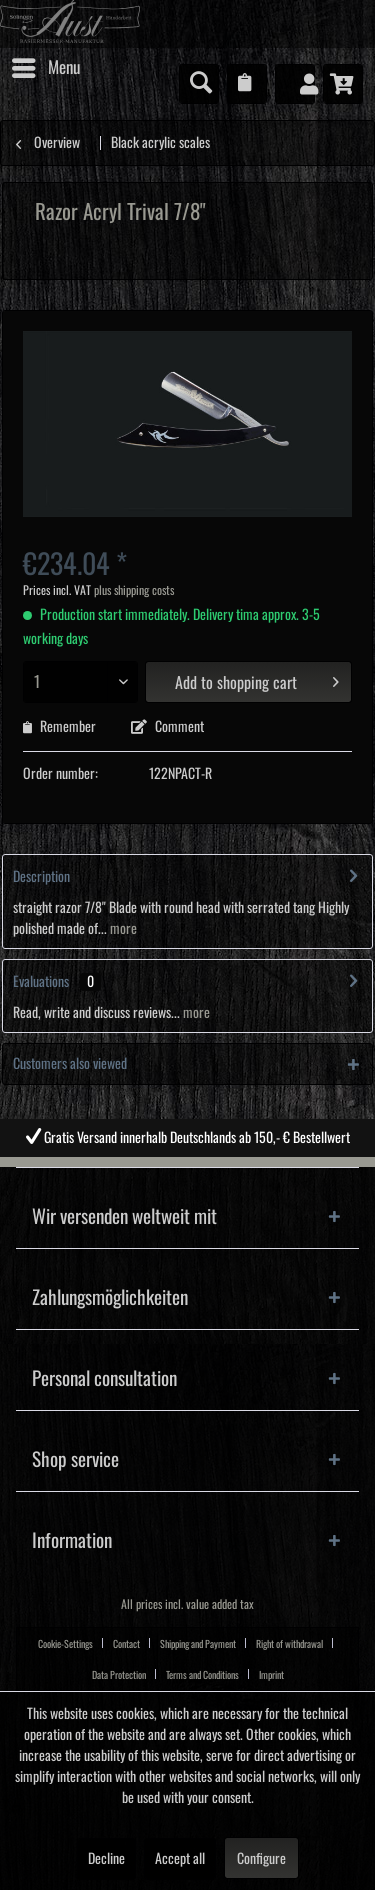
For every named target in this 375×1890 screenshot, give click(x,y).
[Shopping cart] (343, 84)
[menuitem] (45, 68)
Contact (126, 1644)
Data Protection (119, 1675)
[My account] (295, 84)
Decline (106, 1859)
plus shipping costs (134, 590)
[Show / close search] (199, 84)
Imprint (271, 1675)
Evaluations (41, 982)
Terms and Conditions (202, 1675)
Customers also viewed (70, 1064)
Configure (261, 1859)
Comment (167, 727)
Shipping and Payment (198, 1644)
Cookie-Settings (65, 1644)
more (122, 929)
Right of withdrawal (289, 1644)
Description (41, 877)
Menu (46, 64)
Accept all (180, 1859)
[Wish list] (247, 84)
